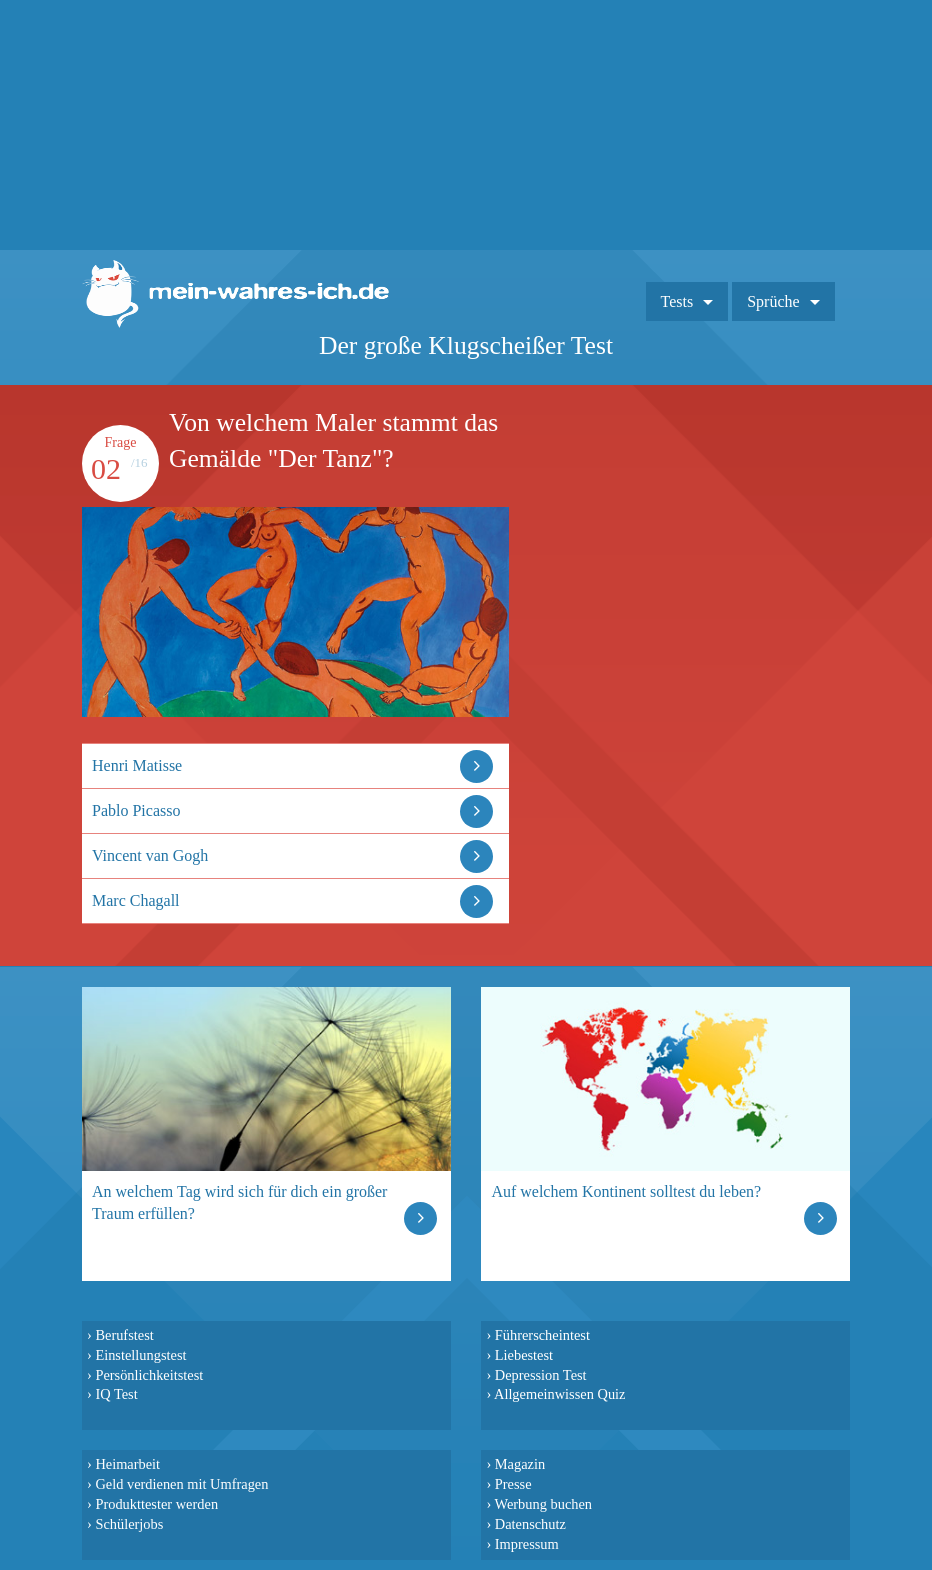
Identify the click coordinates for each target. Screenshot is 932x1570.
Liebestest (524, 1355)
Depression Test (541, 1375)
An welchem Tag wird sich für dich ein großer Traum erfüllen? (239, 1202)
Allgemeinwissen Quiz (560, 1394)
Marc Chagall (136, 900)
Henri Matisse (137, 765)
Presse (513, 1484)
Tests (677, 301)
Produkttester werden (156, 1504)
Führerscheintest (542, 1335)
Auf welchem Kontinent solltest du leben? (626, 1191)
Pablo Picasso (136, 810)
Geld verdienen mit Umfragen (181, 1484)
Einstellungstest (140, 1355)
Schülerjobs (129, 1524)
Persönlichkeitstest (149, 1375)
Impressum (527, 1544)
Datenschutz (530, 1524)
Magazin (520, 1464)
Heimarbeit (127, 1464)
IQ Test (116, 1394)
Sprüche (773, 301)
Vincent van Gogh (150, 855)
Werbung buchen (544, 1504)
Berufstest (124, 1335)
